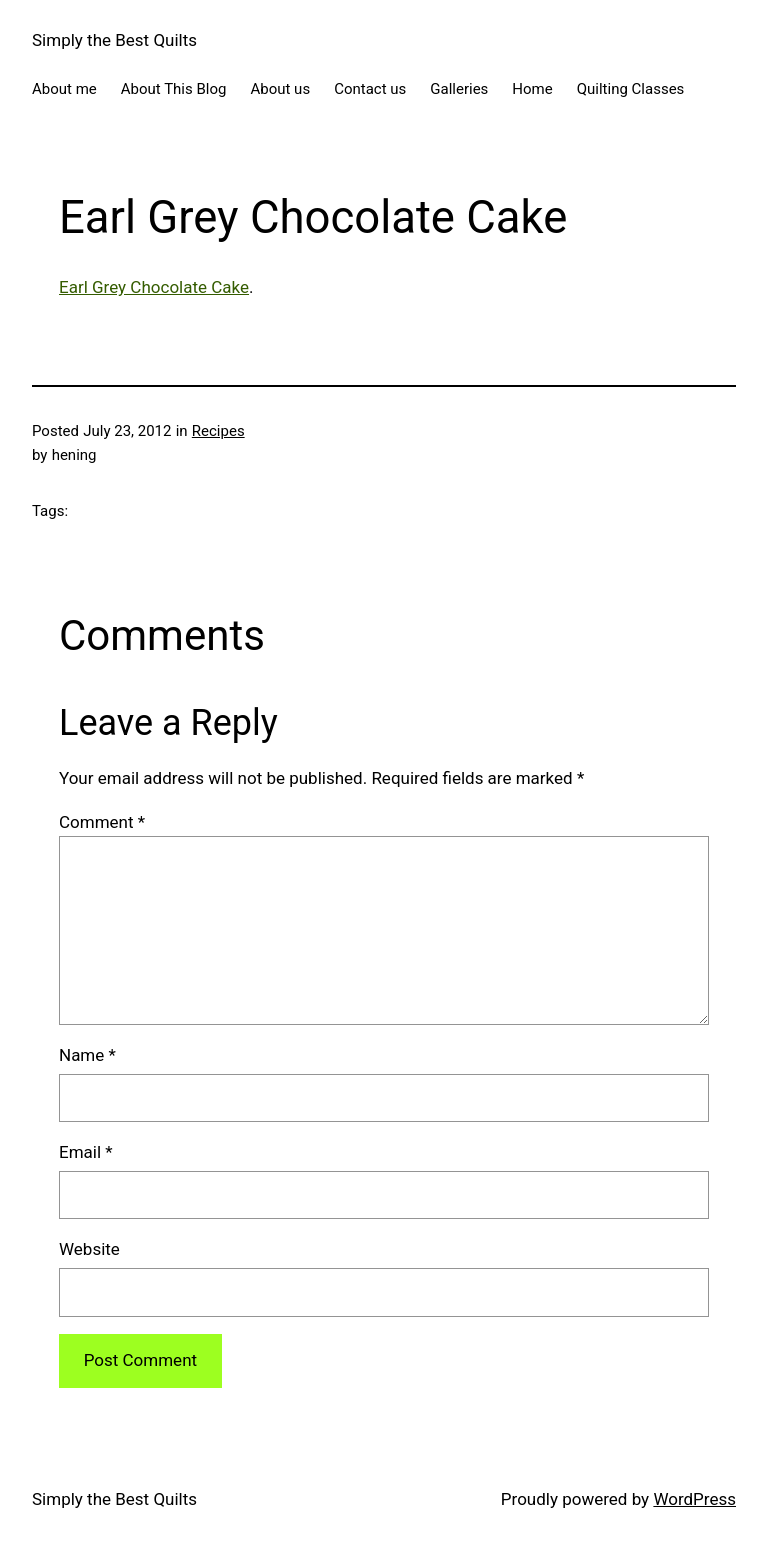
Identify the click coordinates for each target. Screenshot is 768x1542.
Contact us (370, 89)
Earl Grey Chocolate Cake (154, 287)
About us (280, 89)
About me (64, 89)
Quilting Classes (631, 89)
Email (86, 1152)
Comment (102, 822)
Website (89, 1249)
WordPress (694, 1499)
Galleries (459, 89)
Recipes (218, 431)
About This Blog (174, 89)
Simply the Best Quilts (114, 40)
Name (87, 1055)
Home (532, 89)
